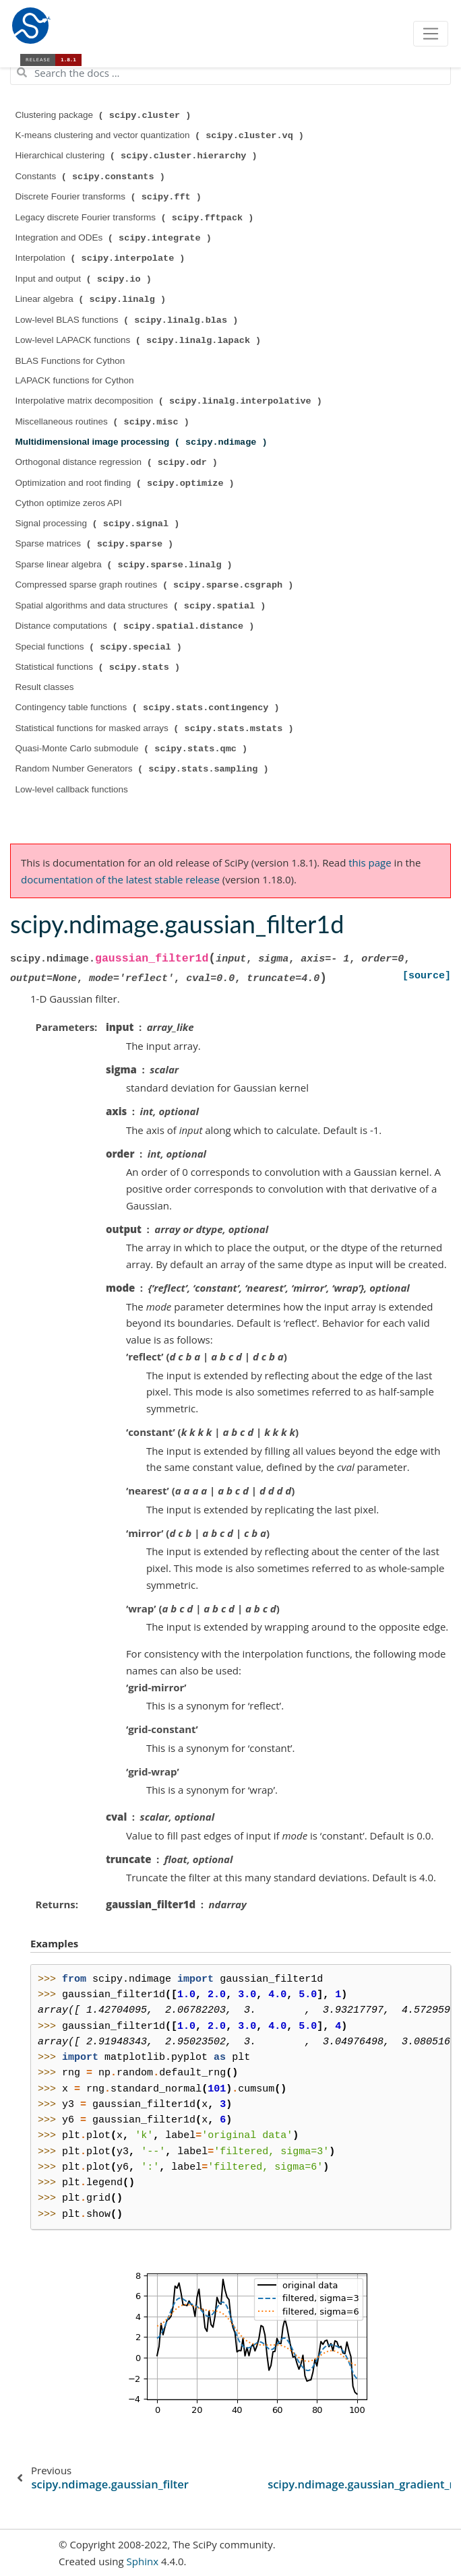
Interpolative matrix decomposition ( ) (170, 401)
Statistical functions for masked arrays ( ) (156, 728)
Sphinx (142, 2561)
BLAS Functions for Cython (70, 361)
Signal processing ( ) (99, 523)
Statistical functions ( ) (99, 667)
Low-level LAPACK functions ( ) (140, 340)
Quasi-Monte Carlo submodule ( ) (133, 748)
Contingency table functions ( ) (149, 707)
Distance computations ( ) (136, 626)
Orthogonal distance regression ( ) (118, 462)
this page (369, 862)
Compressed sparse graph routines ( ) (156, 584)
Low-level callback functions (72, 789)
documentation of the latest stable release (120, 879)
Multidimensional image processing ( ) (143, 442)
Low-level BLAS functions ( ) (128, 320)
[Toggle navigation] (431, 33)
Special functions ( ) (100, 646)
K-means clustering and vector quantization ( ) (161, 135)
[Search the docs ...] (230, 73)
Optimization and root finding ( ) (126, 483)
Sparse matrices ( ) (96, 543)
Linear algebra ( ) (92, 299)
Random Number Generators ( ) (144, 768)
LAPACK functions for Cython (75, 380)
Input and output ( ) (85, 279)
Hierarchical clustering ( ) (138, 155)
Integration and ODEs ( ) (115, 237)
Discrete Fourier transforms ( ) (110, 196)
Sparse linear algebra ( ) (125, 564)
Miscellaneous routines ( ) (104, 421)
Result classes (45, 687)
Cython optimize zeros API (69, 503)
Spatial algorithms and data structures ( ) (142, 605)
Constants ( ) (92, 176)
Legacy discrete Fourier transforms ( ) (136, 217)
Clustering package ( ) (105, 115)
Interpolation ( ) (102, 258)
